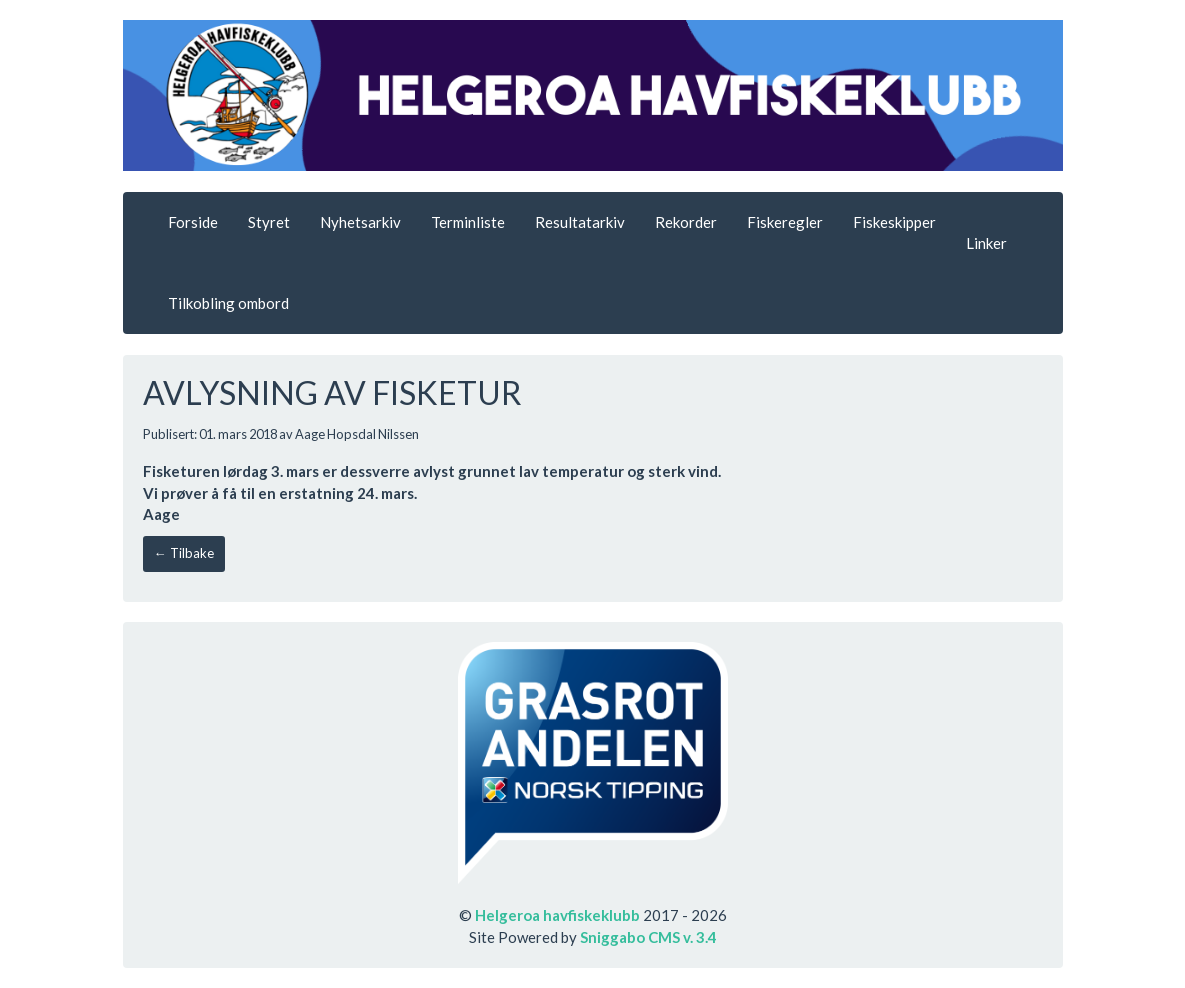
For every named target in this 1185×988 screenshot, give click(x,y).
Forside (193, 222)
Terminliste (468, 222)
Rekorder (686, 222)
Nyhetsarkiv (360, 222)
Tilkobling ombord (228, 303)
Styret (269, 222)
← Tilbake (184, 553)
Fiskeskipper (894, 222)
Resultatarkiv (580, 222)
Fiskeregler (785, 222)
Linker (986, 243)
